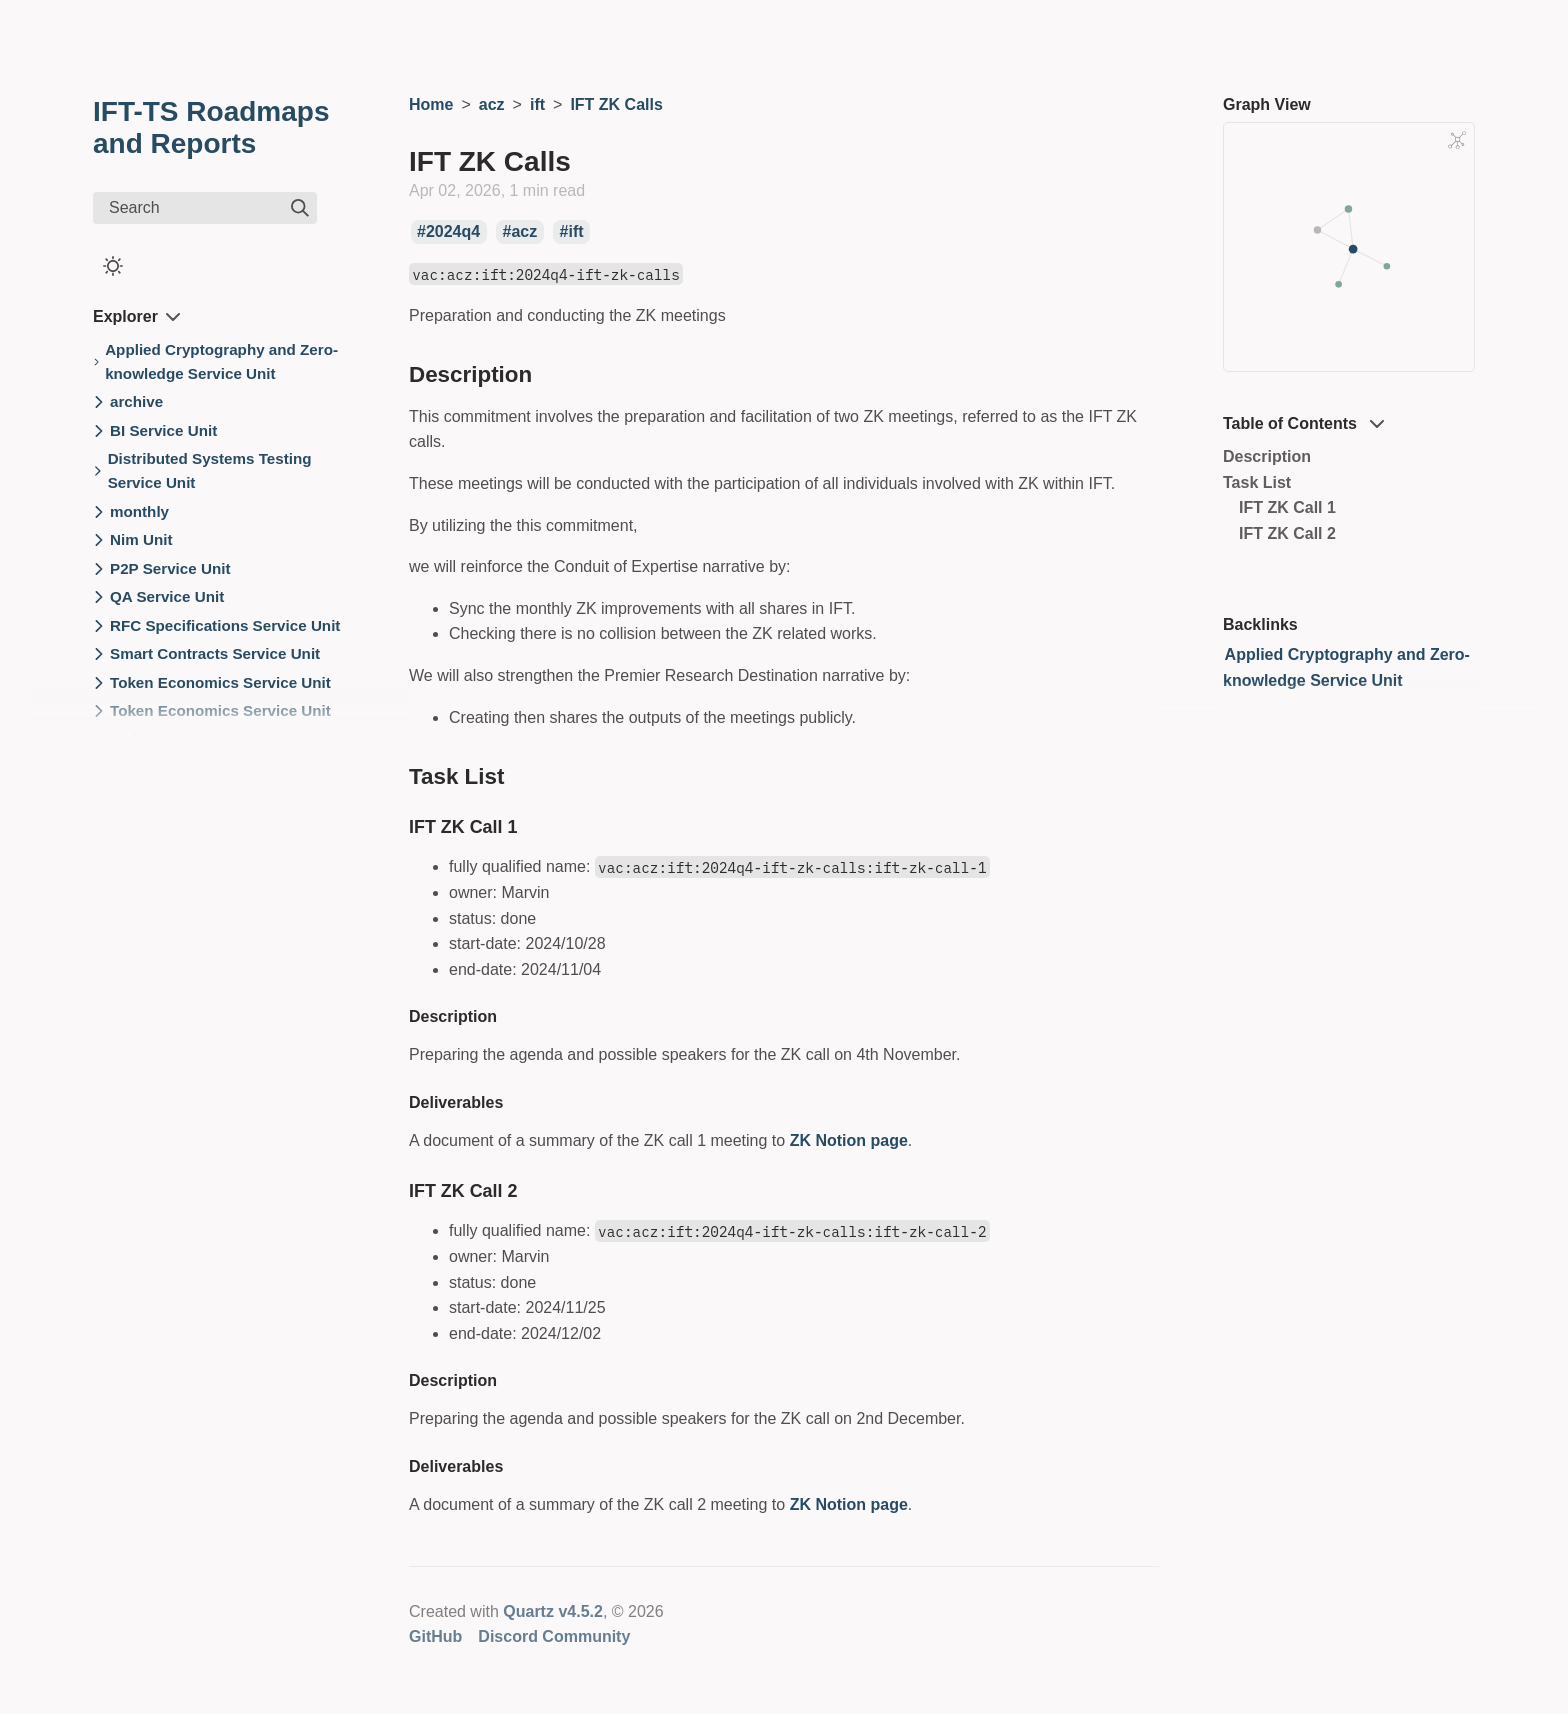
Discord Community (554, 1636)
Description (1267, 456)
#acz (520, 232)
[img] (300, 208)
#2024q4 (448, 232)
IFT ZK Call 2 (1287, 533)
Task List (1257, 482)
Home (431, 104)
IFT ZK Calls (616, 104)
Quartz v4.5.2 (553, 1611)
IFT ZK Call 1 (1287, 507)
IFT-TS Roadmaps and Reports (211, 127)
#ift (572, 232)
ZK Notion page (849, 1140)
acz (492, 104)
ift (537, 104)
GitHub (435, 1636)
